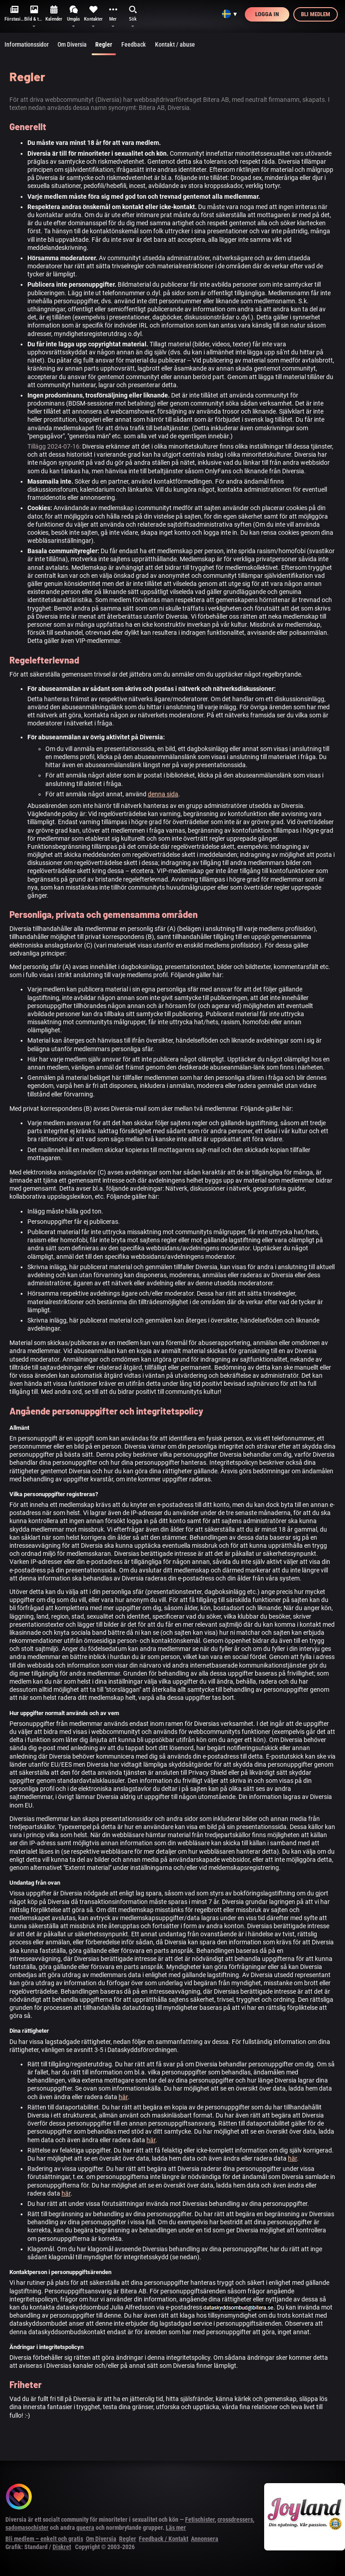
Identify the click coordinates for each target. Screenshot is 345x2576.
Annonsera (204, 2538)
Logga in (267, 14)
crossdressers (235, 2519)
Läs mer (176, 2527)
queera (85, 2527)
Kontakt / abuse (175, 44)
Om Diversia (72, 44)
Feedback (133, 44)
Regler (104, 48)
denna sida (163, 794)
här (123, 2096)
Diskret (62, 2546)
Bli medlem (315, 14)
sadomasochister (27, 2527)
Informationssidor (26, 44)
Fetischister (200, 2519)
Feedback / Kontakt (163, 2538)
